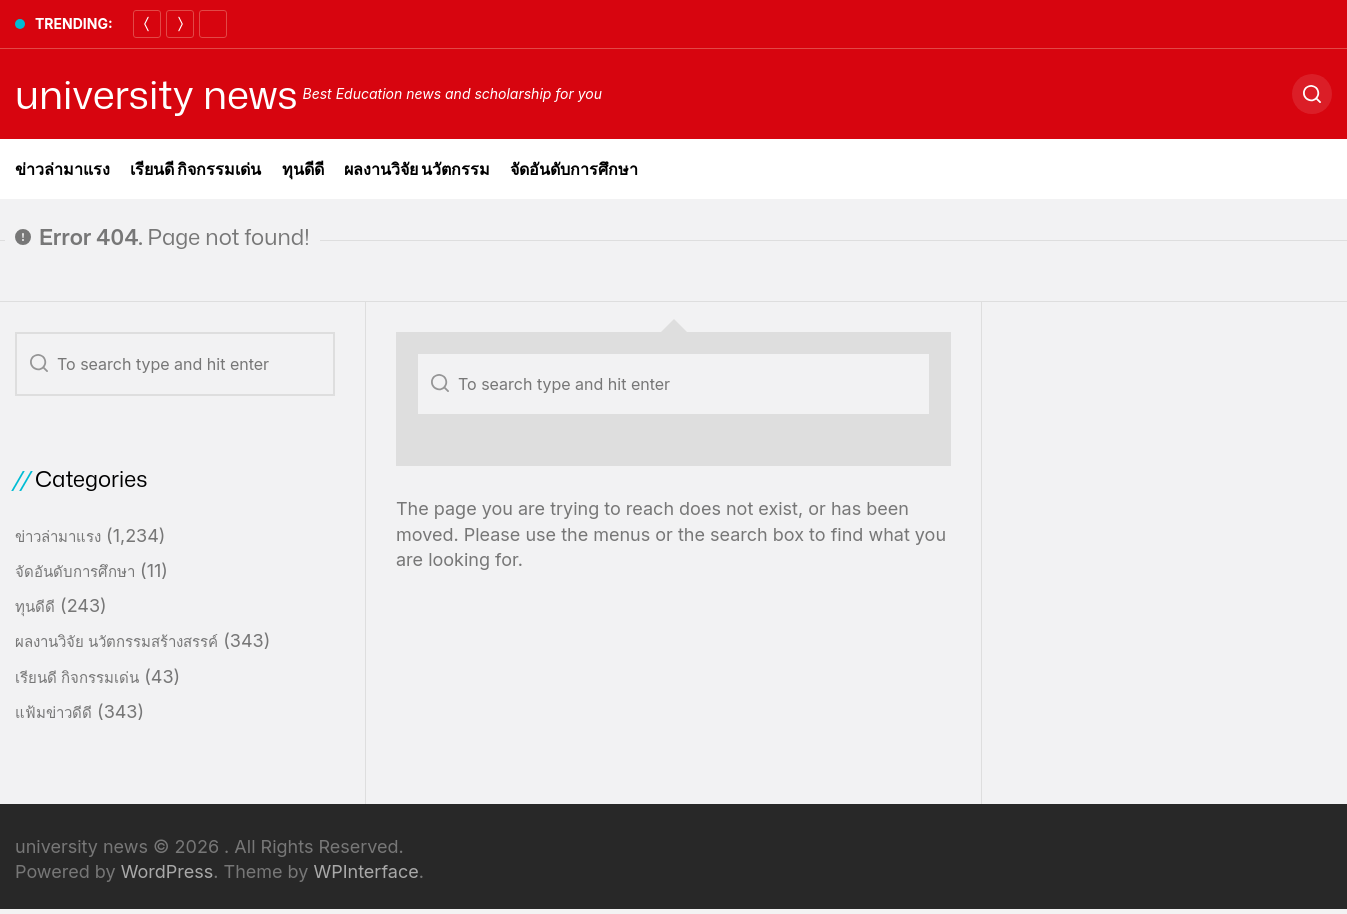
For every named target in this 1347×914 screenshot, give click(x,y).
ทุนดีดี (303, 169)
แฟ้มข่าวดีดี (53, 712)
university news (156, 94)
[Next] (180, 24)
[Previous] (147, 24)
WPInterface (365, 871)
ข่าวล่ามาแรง (62, 169)
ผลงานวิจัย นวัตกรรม (417, 169)
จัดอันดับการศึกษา (574, 169)
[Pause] (213, 24)
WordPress (167, 871)
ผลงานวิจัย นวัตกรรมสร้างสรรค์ (116, 641)
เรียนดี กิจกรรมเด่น (196, 169)
